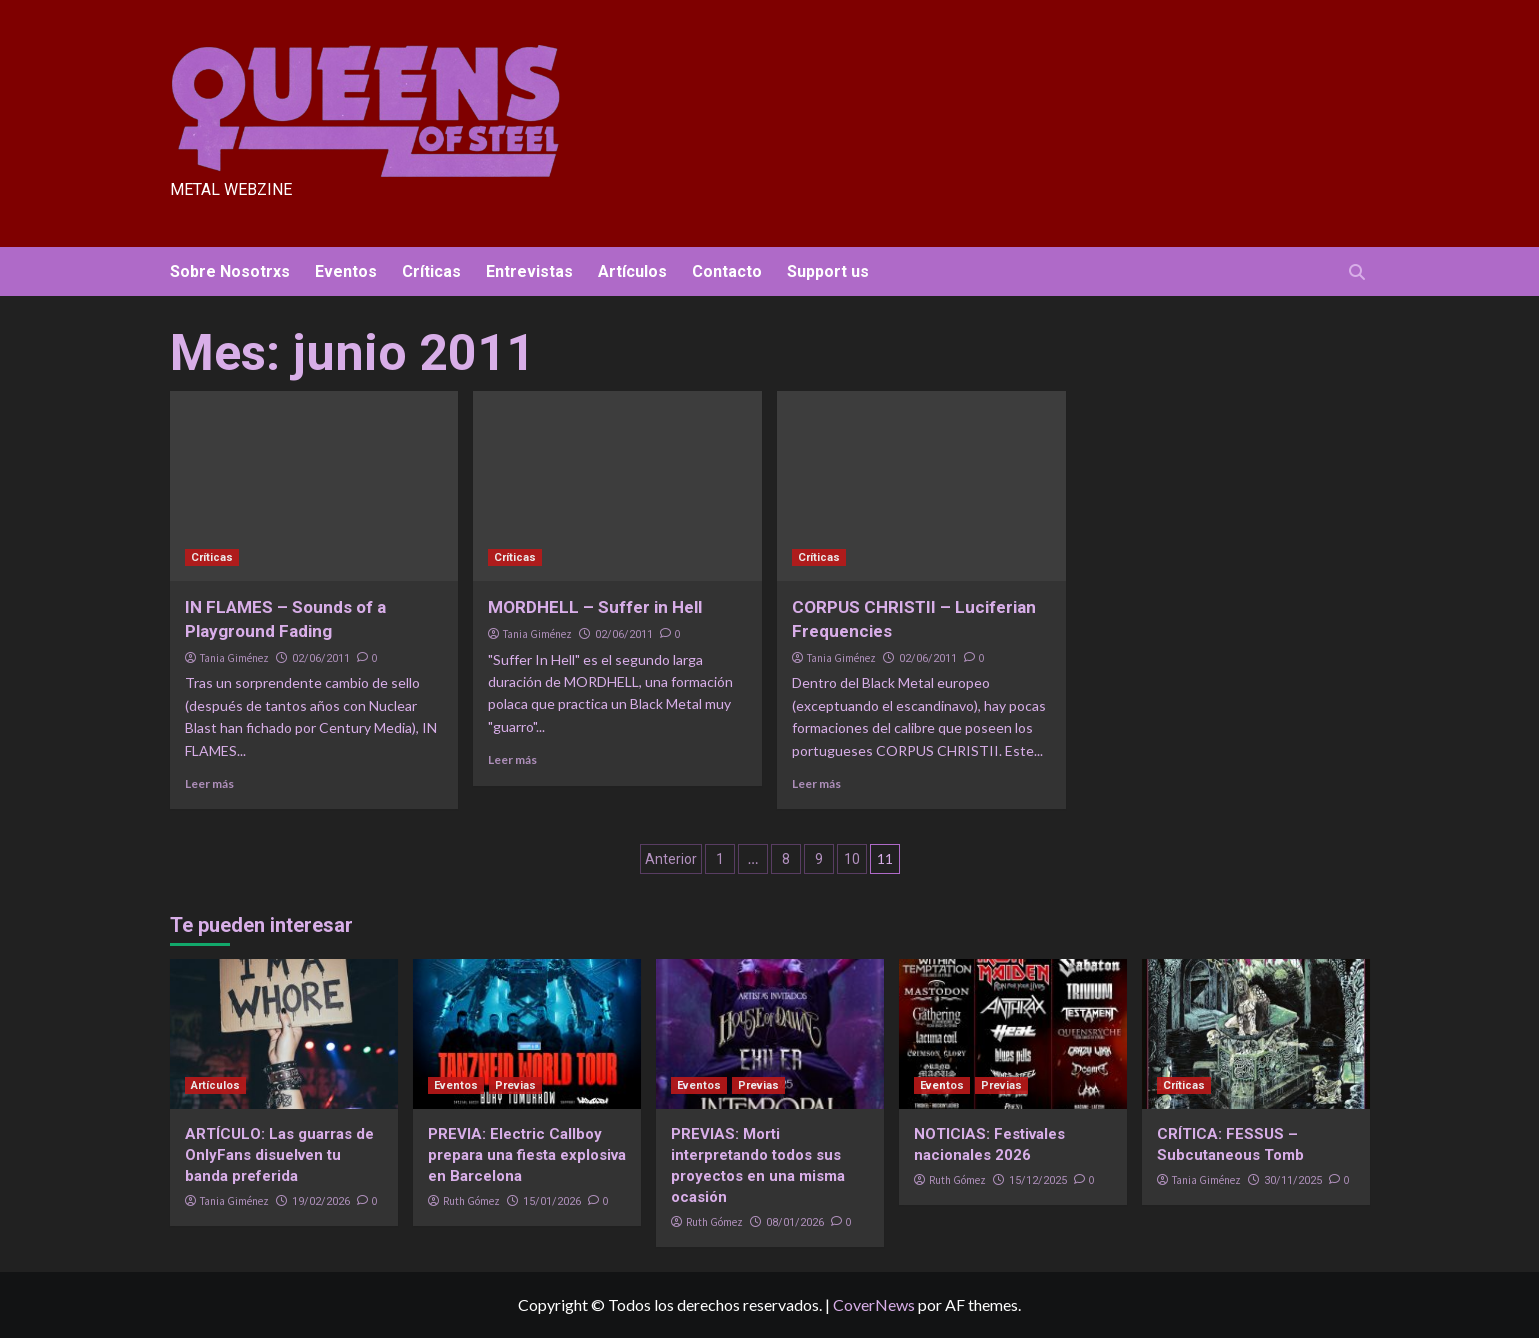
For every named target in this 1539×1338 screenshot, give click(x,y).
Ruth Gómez (471, 1201)
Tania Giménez (234, 658)
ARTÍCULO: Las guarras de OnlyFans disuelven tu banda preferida (279, 1155)
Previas (515, 1085)
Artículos (632, 271)
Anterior (671, 859)
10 (852, 859)
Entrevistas (529, 271)
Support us (828, 271)
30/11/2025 (1293, 1180)
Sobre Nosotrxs (230, 271)
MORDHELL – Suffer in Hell (595, 607)
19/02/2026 (321, 1201)
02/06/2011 (321, 658)
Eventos (346, 271)
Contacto (727, 271)
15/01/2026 (552, 1201)
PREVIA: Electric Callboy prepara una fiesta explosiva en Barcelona (527, 1155)
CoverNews (874, 1304)
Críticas (431, 271)
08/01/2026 (795, 1222)
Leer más (209, 783)
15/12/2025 (1038, 1180)
